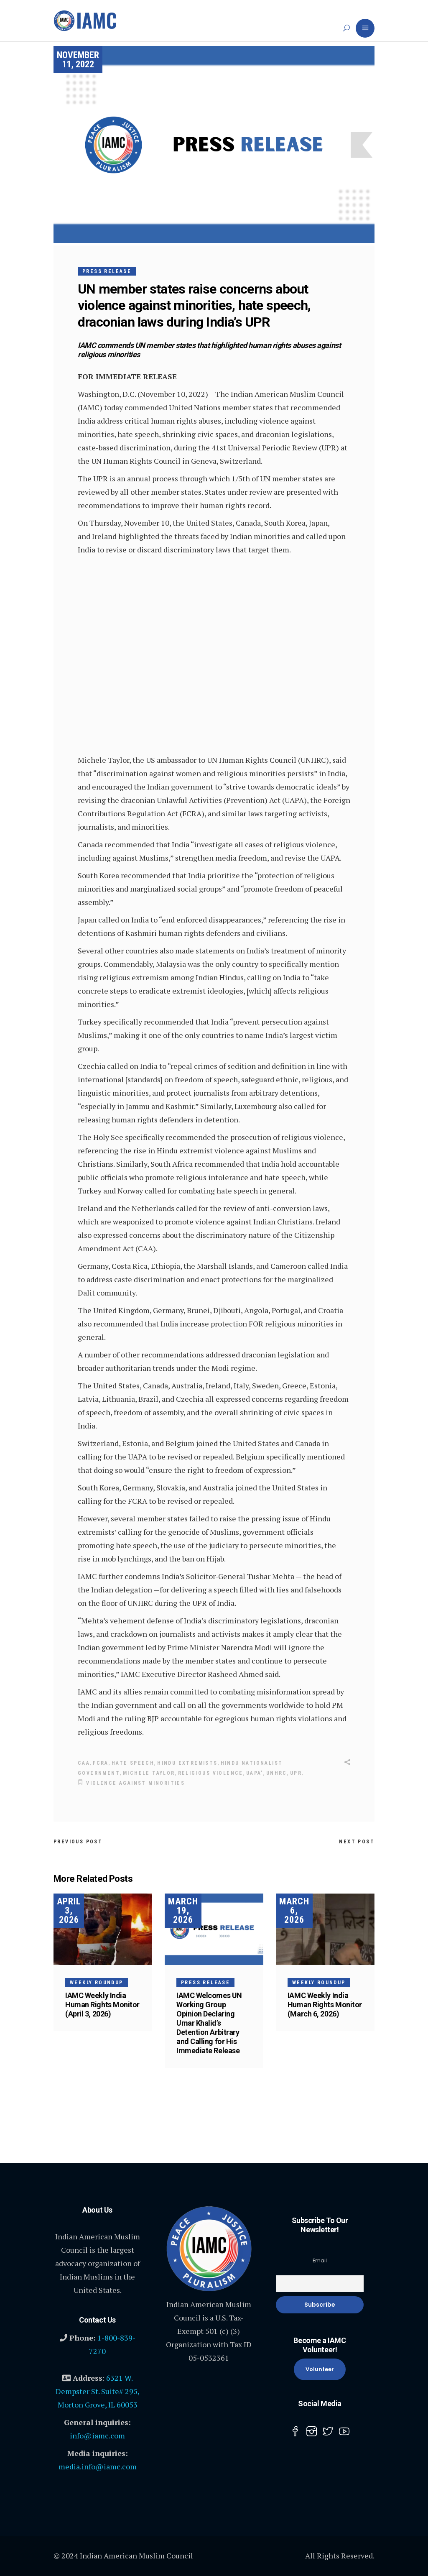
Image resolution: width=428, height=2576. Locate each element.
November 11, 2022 (78, 59)
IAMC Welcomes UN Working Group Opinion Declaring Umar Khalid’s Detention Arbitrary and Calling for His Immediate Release (209, 2022)
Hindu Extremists (187, 1763)
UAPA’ (254, 1773)
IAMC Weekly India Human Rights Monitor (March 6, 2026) (325, 2003)
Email (320, 2259)
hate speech (133, 1763)
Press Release (106, 271)
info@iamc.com (97, 2435)
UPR (296, 1773)
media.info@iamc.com (98, 2466)
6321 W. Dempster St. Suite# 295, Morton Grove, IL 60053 (98, 2390)
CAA (84, 1763)
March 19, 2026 (183, 1909)
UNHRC (276, 1773)
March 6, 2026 (294, 1909)
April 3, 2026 (69, 1909)
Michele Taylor (149, 1773)
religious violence (210, 1773)
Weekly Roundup (96, 1981)
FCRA (101, 1763)
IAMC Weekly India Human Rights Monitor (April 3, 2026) (102, 2003)
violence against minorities (135, 1782)
